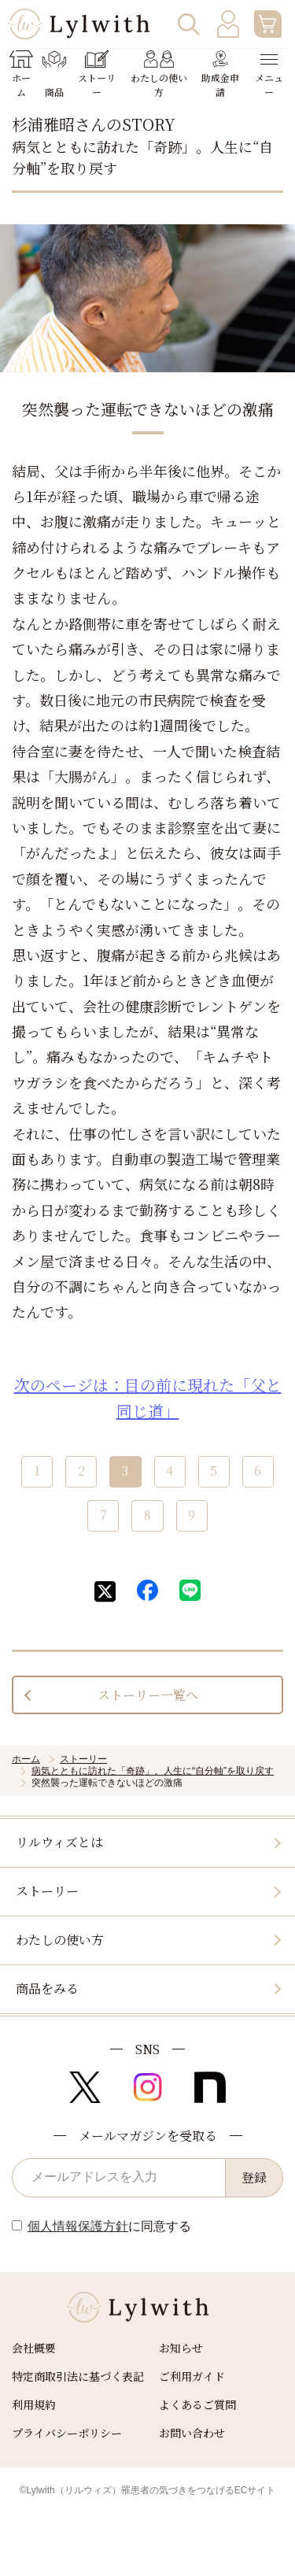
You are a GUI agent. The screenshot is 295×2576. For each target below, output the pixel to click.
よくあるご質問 (197, 2404)
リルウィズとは (59, 1842)
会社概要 (34, 2348)
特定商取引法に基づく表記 (78, 2376)
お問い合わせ (192, 2433)
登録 (254, 2177)
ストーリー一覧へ (148, 1695)
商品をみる (47, 1988)
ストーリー (83, 1759)
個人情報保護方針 (78, 2226)
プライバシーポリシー (67, 2433)
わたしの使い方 (60, 1940)
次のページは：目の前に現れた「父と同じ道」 (148, 1397)
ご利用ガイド (192, 2376)
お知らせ (181, 2348)
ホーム (26, 1759)
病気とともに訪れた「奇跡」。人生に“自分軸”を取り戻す (152, 1770)
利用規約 (34, 2404)
